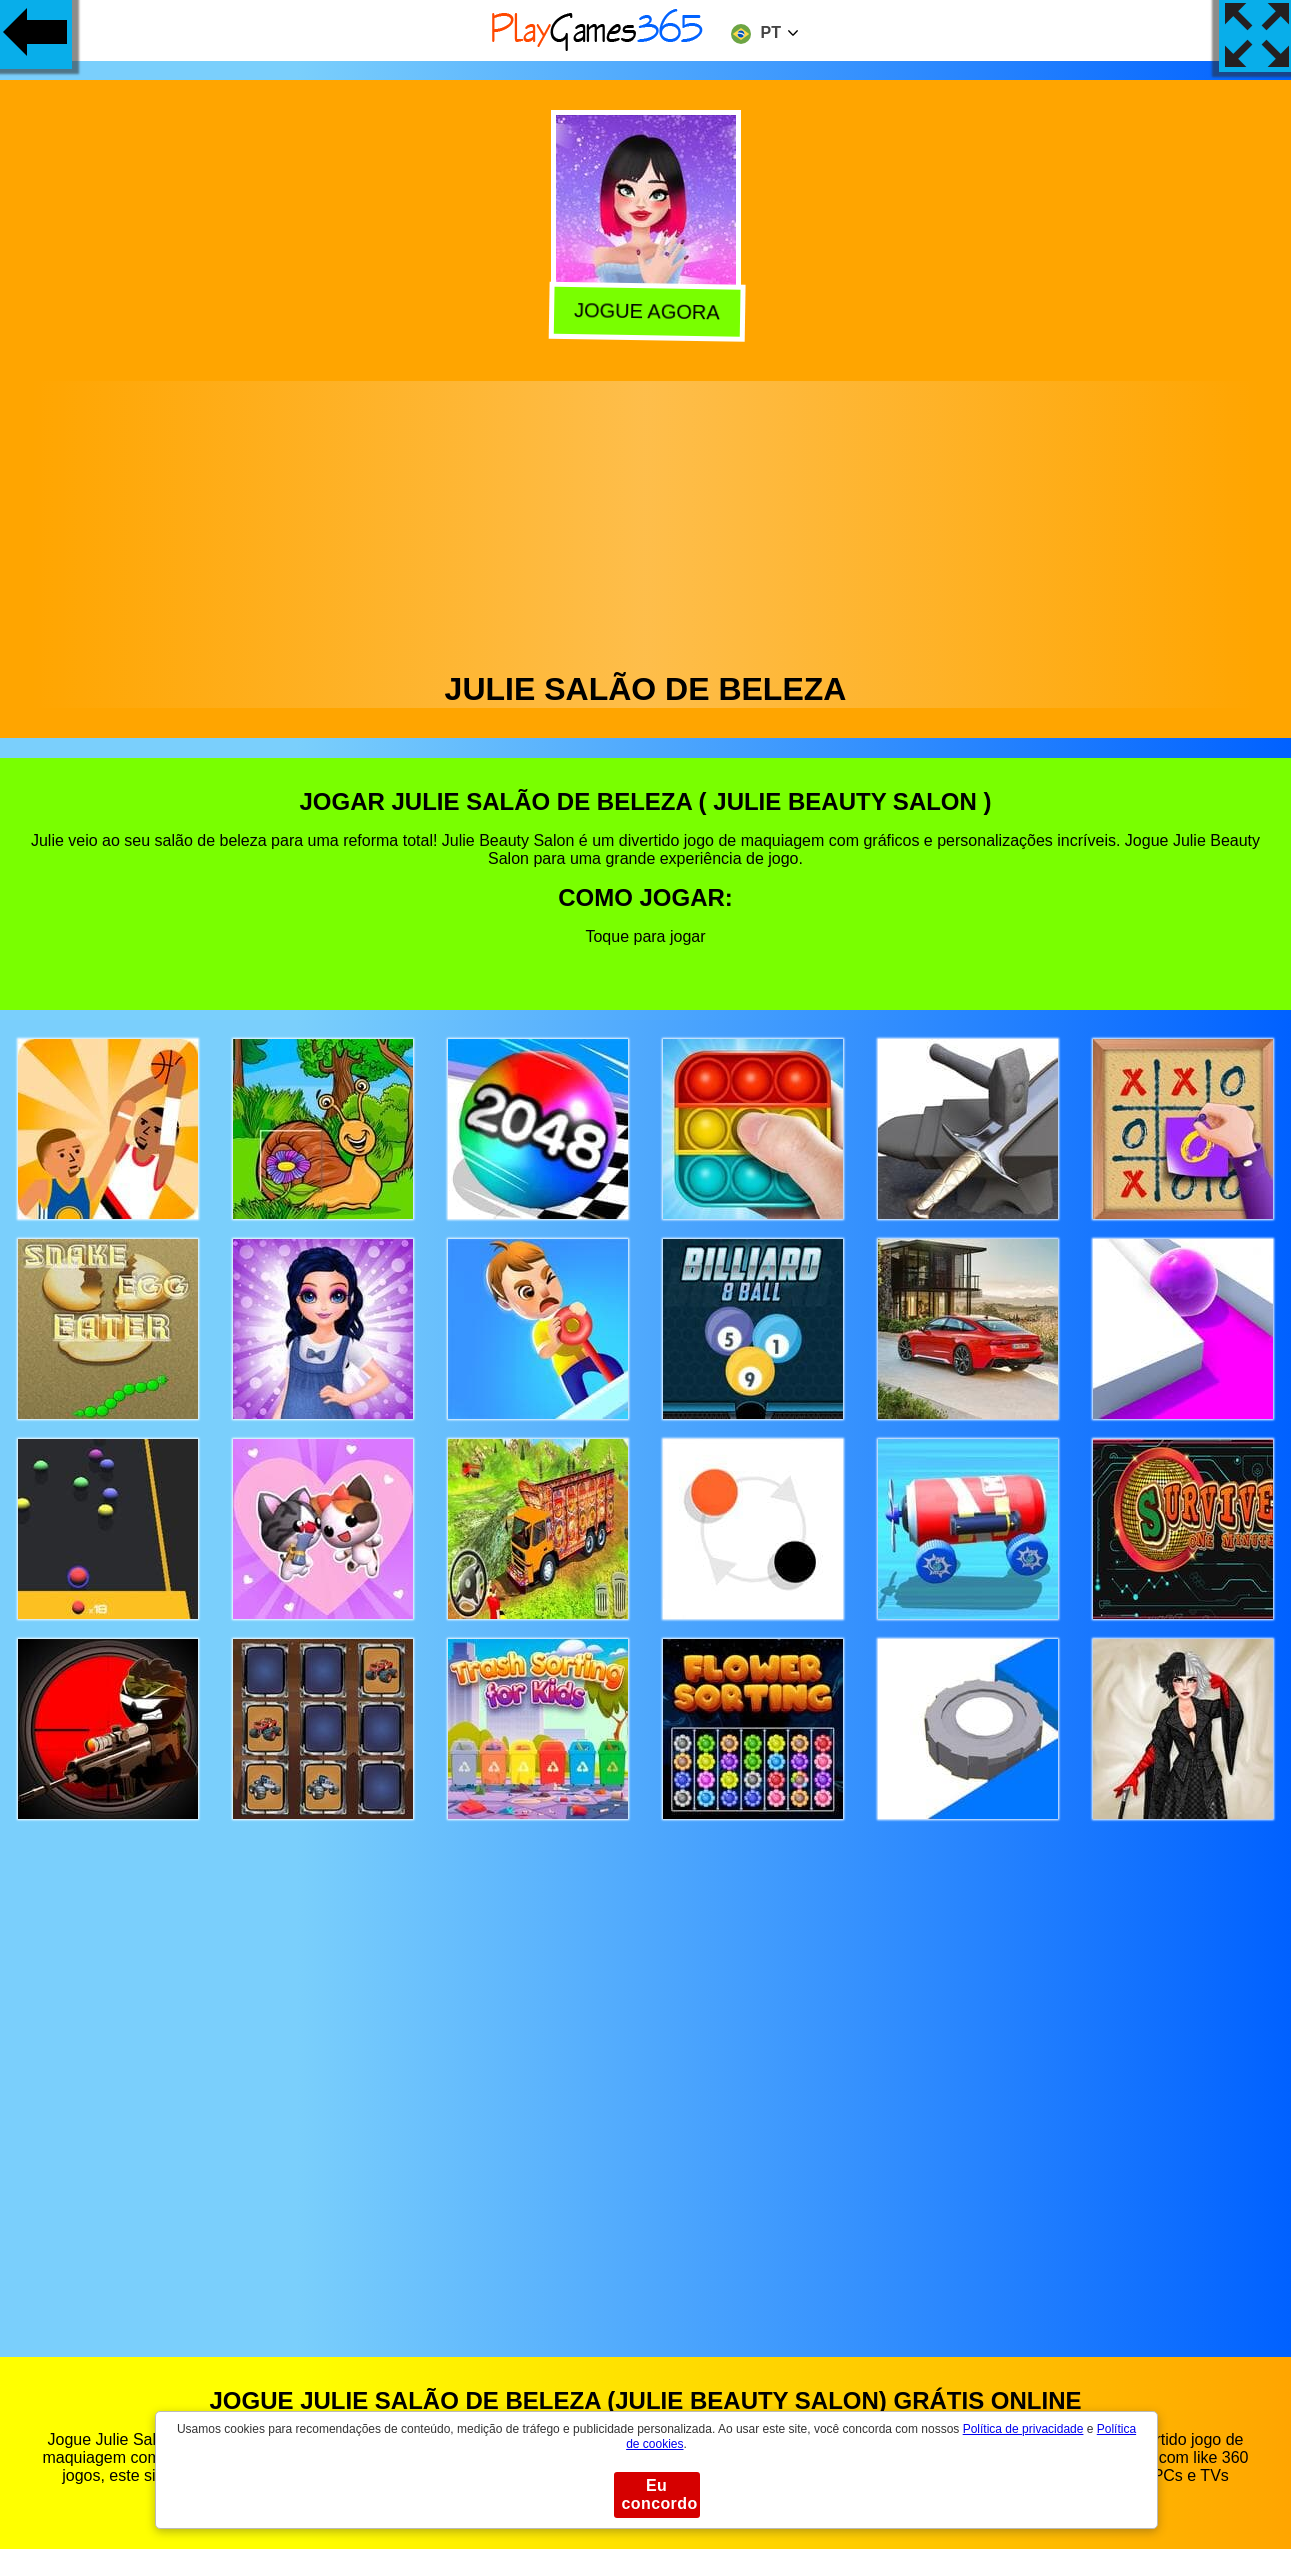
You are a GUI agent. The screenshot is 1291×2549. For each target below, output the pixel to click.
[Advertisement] (646, 521)
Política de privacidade (1023, 2429)
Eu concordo (660, 2494)
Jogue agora (644, 312)
